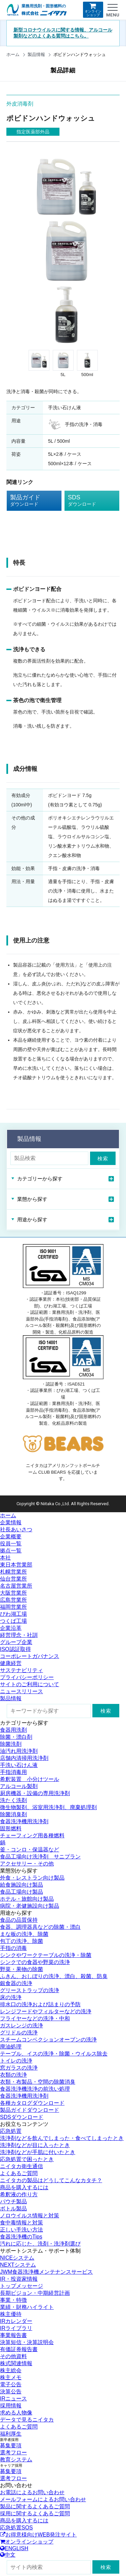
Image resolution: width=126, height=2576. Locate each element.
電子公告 (11, 2384)
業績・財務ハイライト (27, 2307)
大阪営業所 (13, 1593)
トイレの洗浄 (16, 2061)
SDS (87, 500)
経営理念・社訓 (19, 1635)
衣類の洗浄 (13, 2075)
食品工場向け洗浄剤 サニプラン (40, 1856)
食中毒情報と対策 (21, 2222)
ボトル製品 (13, 2208)
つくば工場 (13, 1621)
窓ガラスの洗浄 (19, 2068)
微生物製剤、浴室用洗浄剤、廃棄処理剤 (48, 1807)
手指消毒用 (13, 1772)
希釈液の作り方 (19, 2194)
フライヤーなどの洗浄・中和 (35, 2018)
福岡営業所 (13, 1607)
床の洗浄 (11, 1997)
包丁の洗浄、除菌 (21, 1941)
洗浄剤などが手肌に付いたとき (37, 2152)
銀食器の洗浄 (16, 1983)
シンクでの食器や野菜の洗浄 (35, 1962)
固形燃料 (11, 1828)
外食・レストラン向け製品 (32, 1878)
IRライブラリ (16, 2328)
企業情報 (11, 1522)
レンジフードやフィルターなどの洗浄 (45, 2011)
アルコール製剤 (19, 1786)
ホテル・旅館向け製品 (27, 1899)
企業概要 (11, 1536)
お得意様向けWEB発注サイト (38, 2534)
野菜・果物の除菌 (21, 1969)
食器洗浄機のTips (21, 2237)
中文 (7, 2555)
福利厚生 (11, 2434)
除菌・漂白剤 (16, 1737)
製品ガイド (29, 500)
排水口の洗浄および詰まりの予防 (40, 2004)
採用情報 (11, 2405)
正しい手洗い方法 (21, 2229)
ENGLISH (14, 2548)
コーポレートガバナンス (29, 1656)
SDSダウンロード (21, 2117)
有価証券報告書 (19, 2349)
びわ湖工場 (13, 1614)
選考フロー (13, 2452)
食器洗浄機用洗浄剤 (24, 1821)
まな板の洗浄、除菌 (24, 1934)
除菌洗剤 (11, 1744)
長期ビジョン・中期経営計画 (35, 2293)
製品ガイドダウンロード (29, 2110)
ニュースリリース (21, 1691)
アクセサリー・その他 (27, 1863)
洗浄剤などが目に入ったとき (35, 2145)
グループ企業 (16, 1642)
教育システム (16, 2459)
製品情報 (36, 54)
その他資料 (13, 2356)
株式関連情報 (16, 2363)
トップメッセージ (21, 2286)
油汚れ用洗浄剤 (19, 1751)
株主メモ (11, 2377)
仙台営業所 (13, 1579)
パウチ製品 (13, 2201)
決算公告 (11, 2391)
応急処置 (11, 2131)
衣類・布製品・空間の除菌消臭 (37, 2082)
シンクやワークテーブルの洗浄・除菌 (45, 1955)
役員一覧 (11, 1543)
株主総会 (11, 2370)
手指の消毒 (13, 1948)
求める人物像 (16, 2412)
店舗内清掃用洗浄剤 (24, 1758)
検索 (102, 1158)
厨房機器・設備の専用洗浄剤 (35, 1793)
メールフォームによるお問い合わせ (43, 2499)
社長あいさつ (16, 1529)
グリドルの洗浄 (19, 2032)
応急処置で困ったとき (27, 2159)
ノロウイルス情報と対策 (29, 2215)
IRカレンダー (16, 2321)
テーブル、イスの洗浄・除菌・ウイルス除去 (54, 2054)
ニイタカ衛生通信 (21, 2166)
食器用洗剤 (13, 1730)
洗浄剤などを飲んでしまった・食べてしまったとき (62, 2138)
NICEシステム (17, 2258)
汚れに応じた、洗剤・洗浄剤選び (40, 2244)
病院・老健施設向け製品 (29, 1906)
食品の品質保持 (19, 1920)
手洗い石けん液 (19, 1765)
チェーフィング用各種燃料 (32, 1835)
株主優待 (11, 2314)
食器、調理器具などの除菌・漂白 (40, 1927)
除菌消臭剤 (13, 1814)
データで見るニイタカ (27, 2419)
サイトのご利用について (29, 1684)
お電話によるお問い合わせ (32, 2492)
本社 (5, 1557)
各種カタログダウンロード (32, 2103)
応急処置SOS (16, 2527)
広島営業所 (13, 1600)
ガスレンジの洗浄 (21, 2025)
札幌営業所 (13, 1572)
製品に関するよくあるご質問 (35, 2506)
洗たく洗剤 (13, 1800)
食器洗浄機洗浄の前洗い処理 (35, 2089)
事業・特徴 (13, 2300)
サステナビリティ (21, 1670)
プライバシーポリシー (27, 1677)
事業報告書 (13, 2335)
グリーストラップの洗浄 (29, 1990)
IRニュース (13, 2398)
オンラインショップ (93, 9)
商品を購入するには (24, 2187)
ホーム (12, 54)
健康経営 (11, 1663)
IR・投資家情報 (19, 2279)
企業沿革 (11, 1628)
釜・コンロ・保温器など (29, 1849)
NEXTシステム (18, 2265)
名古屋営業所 (16, 1586)
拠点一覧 (11, 1550)
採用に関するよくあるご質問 (35, 2513)
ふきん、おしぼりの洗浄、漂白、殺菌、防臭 (54, 1976)
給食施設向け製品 (21, 1885)
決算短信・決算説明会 (27, 2342)
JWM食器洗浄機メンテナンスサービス (46, 2272)
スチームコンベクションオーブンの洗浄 (48, 2039)
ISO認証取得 (15, 1649)
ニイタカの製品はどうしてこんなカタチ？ (51, 2180)
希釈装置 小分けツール (29, 1779)
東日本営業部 (16, 1565)
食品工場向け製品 (21, 1892)
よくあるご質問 (19, 2173)
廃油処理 (11, 2046)
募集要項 (11, 2445)
